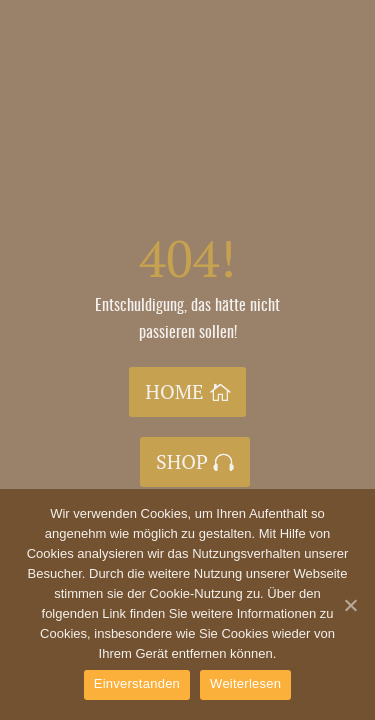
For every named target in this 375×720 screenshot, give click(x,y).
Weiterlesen (245, 683)
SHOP (182, 461)
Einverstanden (137, 683)
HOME (174, 391)
